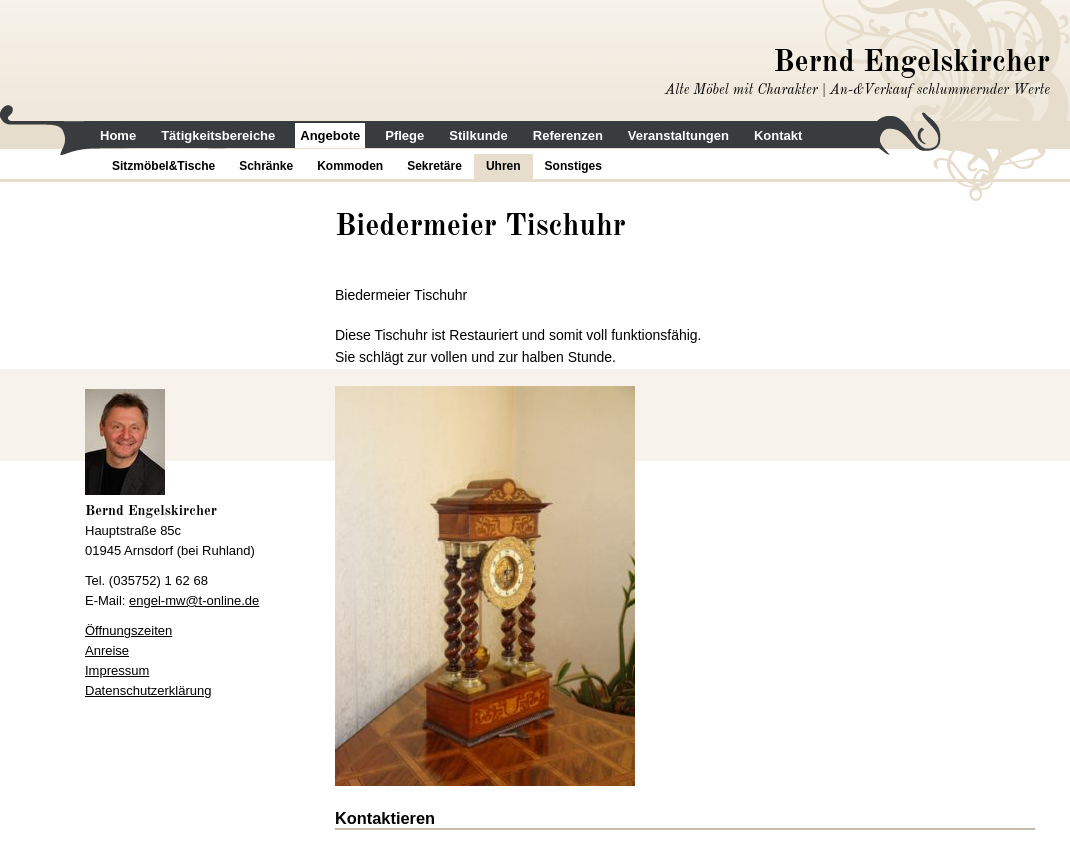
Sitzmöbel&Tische (163, 166)
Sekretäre (434, 166)
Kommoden (350, 166)
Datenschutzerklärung (148, 690)
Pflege (404, 135)
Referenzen (568, 135)
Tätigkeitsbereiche (218, 135)
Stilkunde (478, 135)
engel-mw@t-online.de (194, 600)
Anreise (107, 650)
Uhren (503, 166)
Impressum (117, 670)
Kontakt (778, 135)
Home (118, 135)
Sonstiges (573, 166)
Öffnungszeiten (128, 630)
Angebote (330, 135)
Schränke (266, 166)
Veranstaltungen (678, 135)
